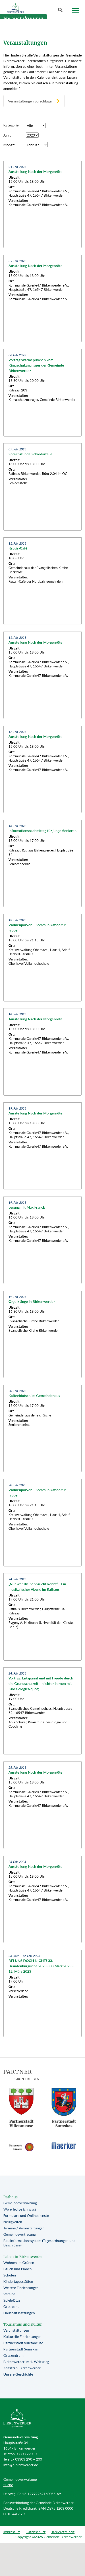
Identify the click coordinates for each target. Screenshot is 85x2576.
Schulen (9, 2250)
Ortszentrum (13, 2331)
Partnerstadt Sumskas (20, 2324)
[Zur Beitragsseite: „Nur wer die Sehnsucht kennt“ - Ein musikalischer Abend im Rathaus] (42, 1617)
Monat (8, 145)
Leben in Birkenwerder (23, 2232)
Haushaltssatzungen (19, 2288)
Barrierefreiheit (63, 2507)
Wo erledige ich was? (19, 2185)
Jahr (6, 135)
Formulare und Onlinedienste (26, 2191)
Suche (8, 2460)
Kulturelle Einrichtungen (22, 2312)
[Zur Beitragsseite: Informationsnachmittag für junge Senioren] (42, 863)
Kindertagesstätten (18, 2257)
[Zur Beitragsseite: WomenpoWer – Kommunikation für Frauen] (42, 957)
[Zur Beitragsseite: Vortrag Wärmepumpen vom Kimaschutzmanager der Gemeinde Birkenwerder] (42, 393)
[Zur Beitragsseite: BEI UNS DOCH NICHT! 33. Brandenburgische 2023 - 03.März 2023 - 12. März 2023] (42, 1993)
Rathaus (10, 2172)
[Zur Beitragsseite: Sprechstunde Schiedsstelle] (42, 487)
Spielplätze (11, 2276)
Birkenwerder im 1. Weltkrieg (26, 2337)
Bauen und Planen (17, 2244)
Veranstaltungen (16, 2306)
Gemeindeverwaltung (20, 2178)
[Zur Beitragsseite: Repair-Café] (42, 581)
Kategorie (11, 125)
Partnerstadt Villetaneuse (23, 2318)
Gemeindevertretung (19, 2210)
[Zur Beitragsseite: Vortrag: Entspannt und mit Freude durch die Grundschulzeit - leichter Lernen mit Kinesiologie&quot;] (42, 1711)
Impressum (11, 2507)
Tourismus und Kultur (22, 2300)
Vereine (9, 2269)
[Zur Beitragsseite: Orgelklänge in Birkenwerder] (42, 1334)
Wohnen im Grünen (18, 2238)
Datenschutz (36, 2507)
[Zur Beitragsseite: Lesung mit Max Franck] (42, 1240)
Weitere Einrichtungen (21, 2263)
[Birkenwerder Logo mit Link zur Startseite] (15, 8)
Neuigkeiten (12, 2197)
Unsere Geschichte (18, 2350)
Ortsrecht (11, 2282)
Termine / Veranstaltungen (23, 2203)
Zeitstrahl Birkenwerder (22, 2343)
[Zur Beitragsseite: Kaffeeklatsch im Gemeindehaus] (42, 1428)
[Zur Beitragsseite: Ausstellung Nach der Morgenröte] (42, 204)
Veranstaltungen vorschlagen (30, 101)
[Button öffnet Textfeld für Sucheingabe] (61, 11)
